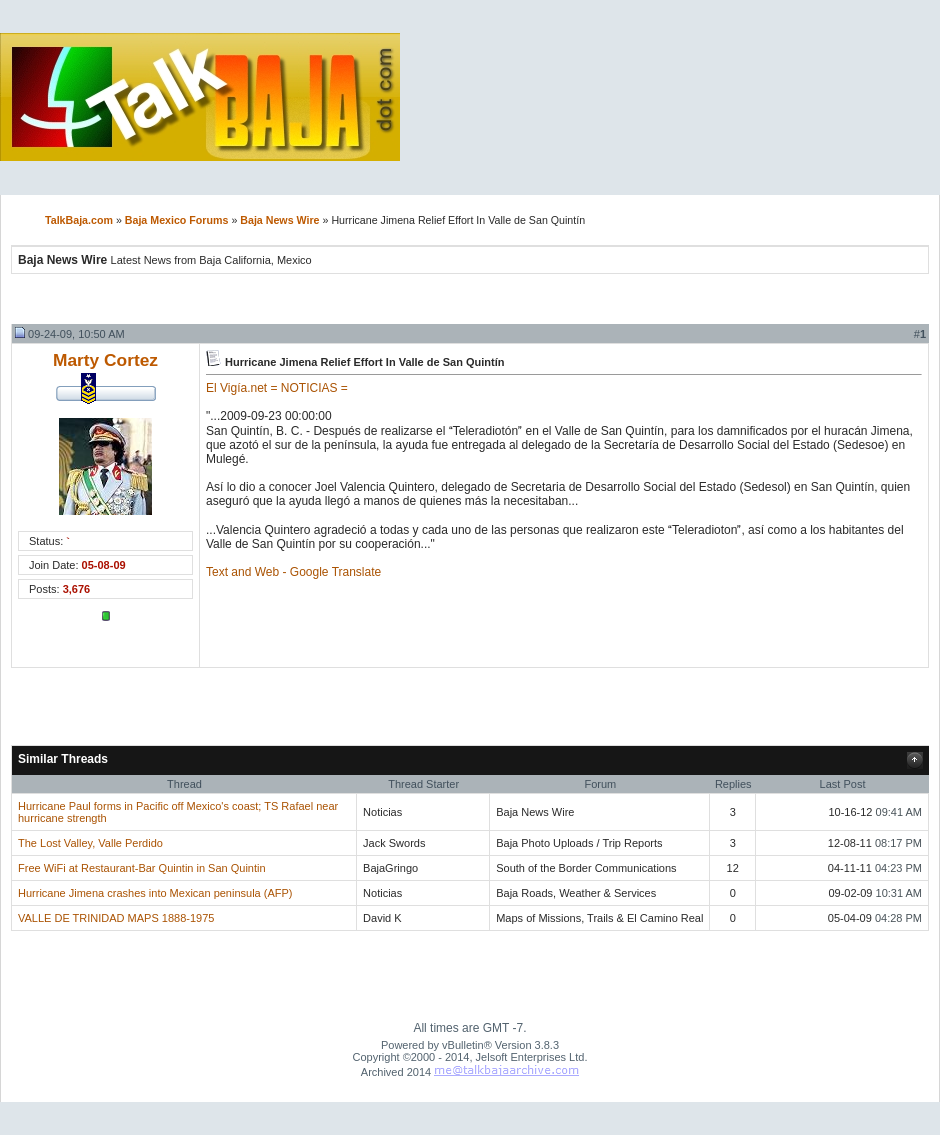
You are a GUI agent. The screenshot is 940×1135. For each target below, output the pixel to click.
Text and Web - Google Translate (293, 572)
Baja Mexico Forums (177, 220)
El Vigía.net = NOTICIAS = (277, 388)
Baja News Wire (279, 220)
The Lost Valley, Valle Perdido (90, 843)
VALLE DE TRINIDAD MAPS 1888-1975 (116, 918)
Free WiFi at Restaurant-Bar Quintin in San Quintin (142, 868)
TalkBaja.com (79, 220)
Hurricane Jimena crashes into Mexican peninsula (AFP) (155, 893)
